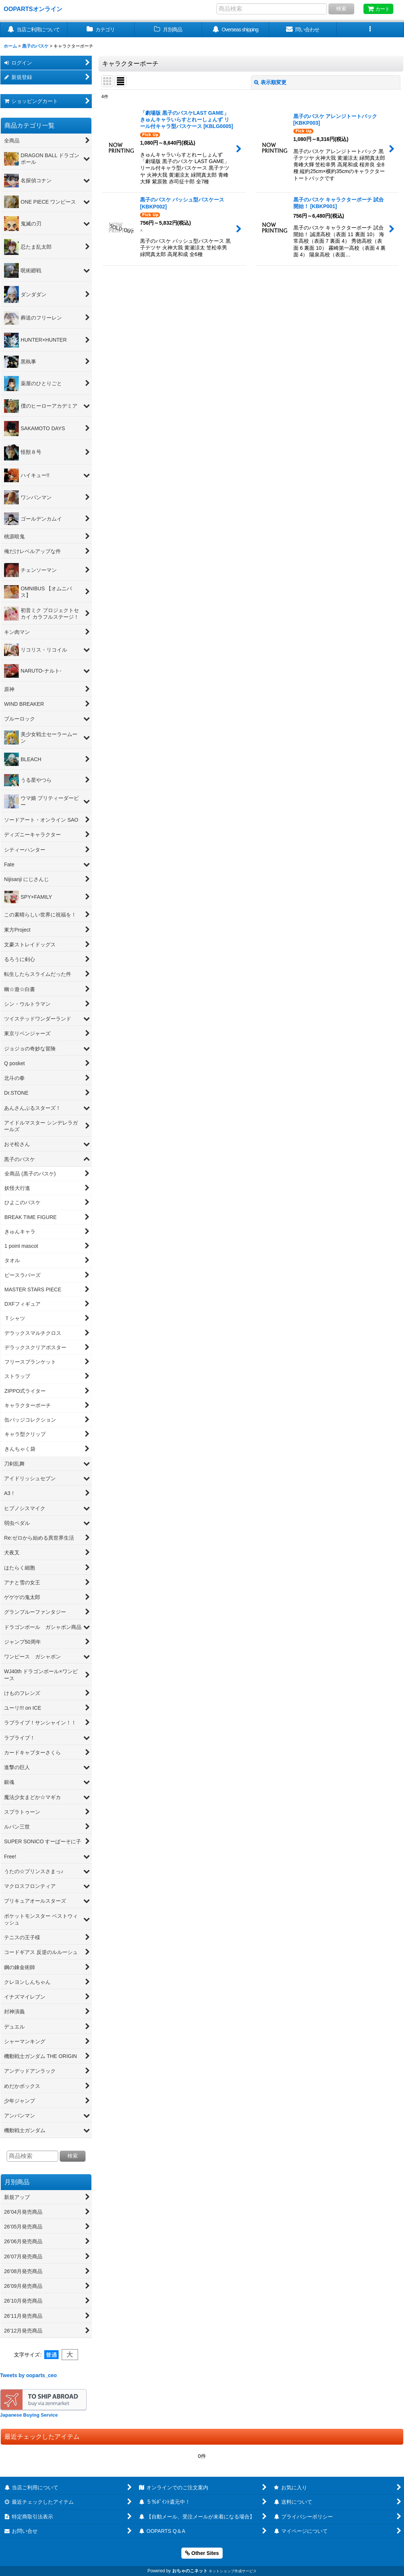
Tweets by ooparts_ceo (28, 2375)
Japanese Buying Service (29, 2415)
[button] (370, 29)
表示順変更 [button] (270, 82)
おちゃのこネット (190, 2570)
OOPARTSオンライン (33, 9)
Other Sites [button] (202, 2553)
